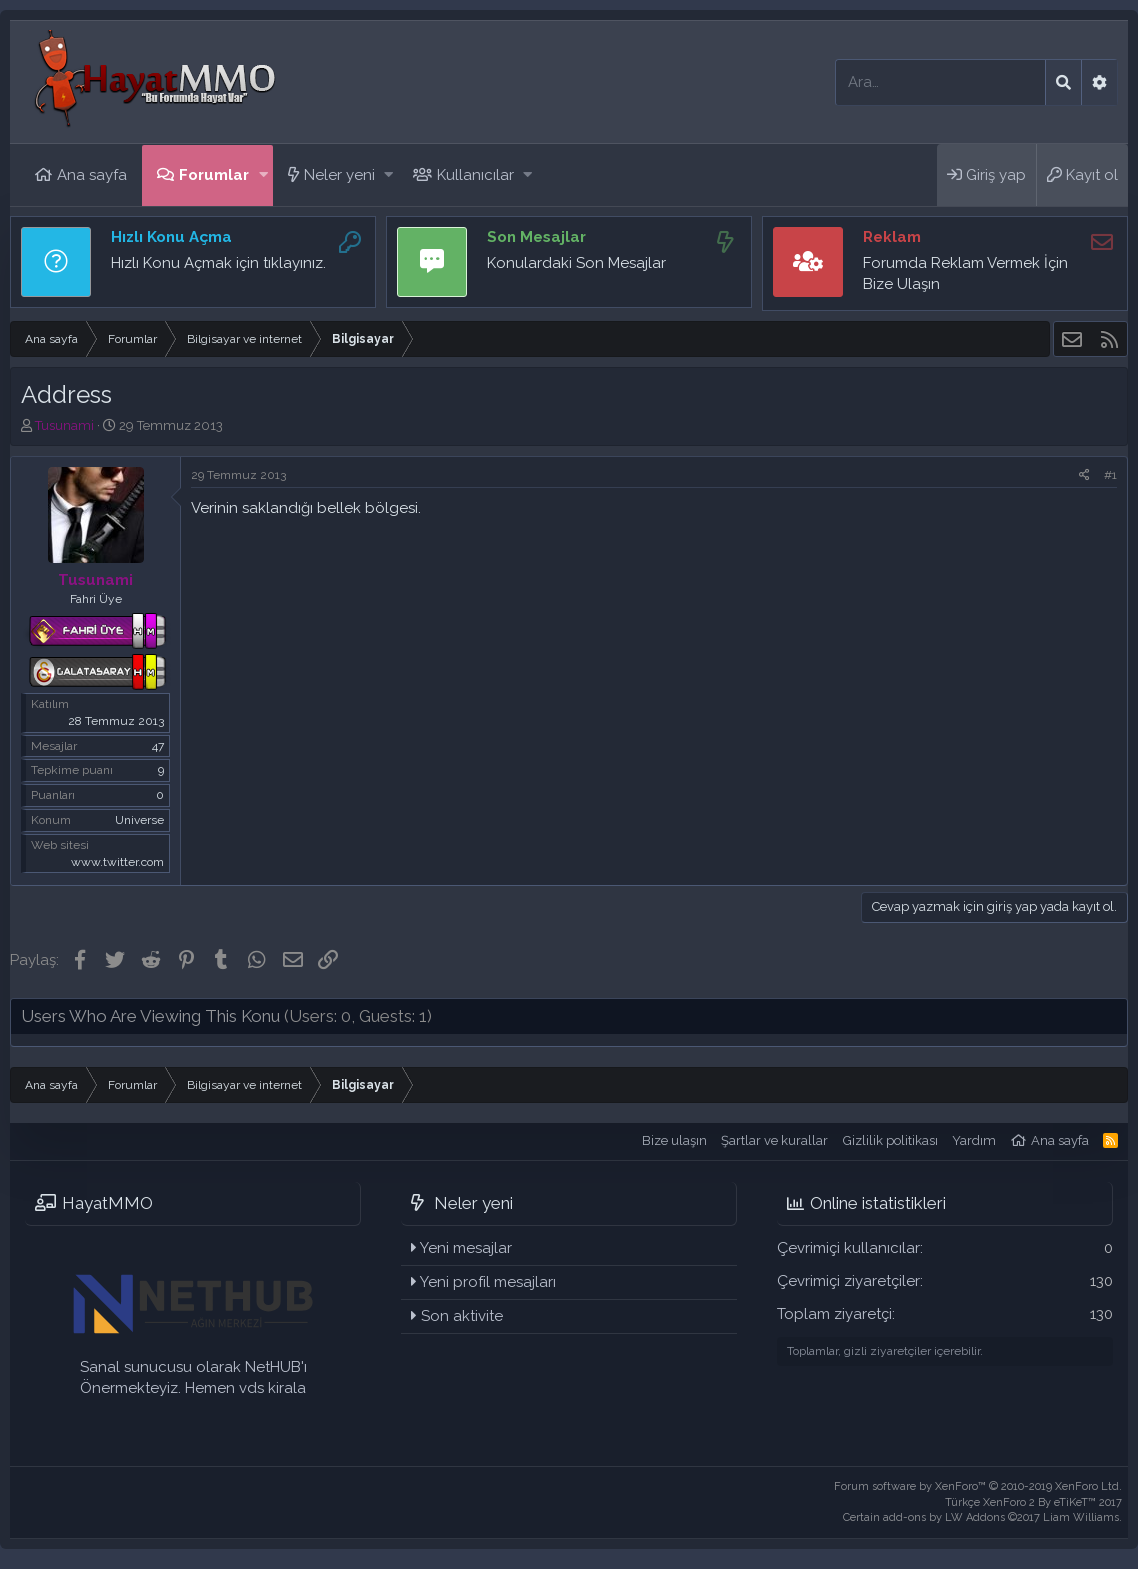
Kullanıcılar (475, 175)
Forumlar (214, 175)
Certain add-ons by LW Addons (982, 1517)
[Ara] (940, 82)
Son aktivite (462, 1316)
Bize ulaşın (674, 1140)
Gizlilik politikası (890, 1140)
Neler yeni (339, 175)
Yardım (974, 1140)
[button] (263, 175)
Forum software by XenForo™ (978, 1486)
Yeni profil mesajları (488, 1282)
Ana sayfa (92, 175)
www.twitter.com (117, 862)
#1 (1110, 475)
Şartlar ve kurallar (774, 1140)
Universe (139, 820)
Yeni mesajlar (466, 1248)
